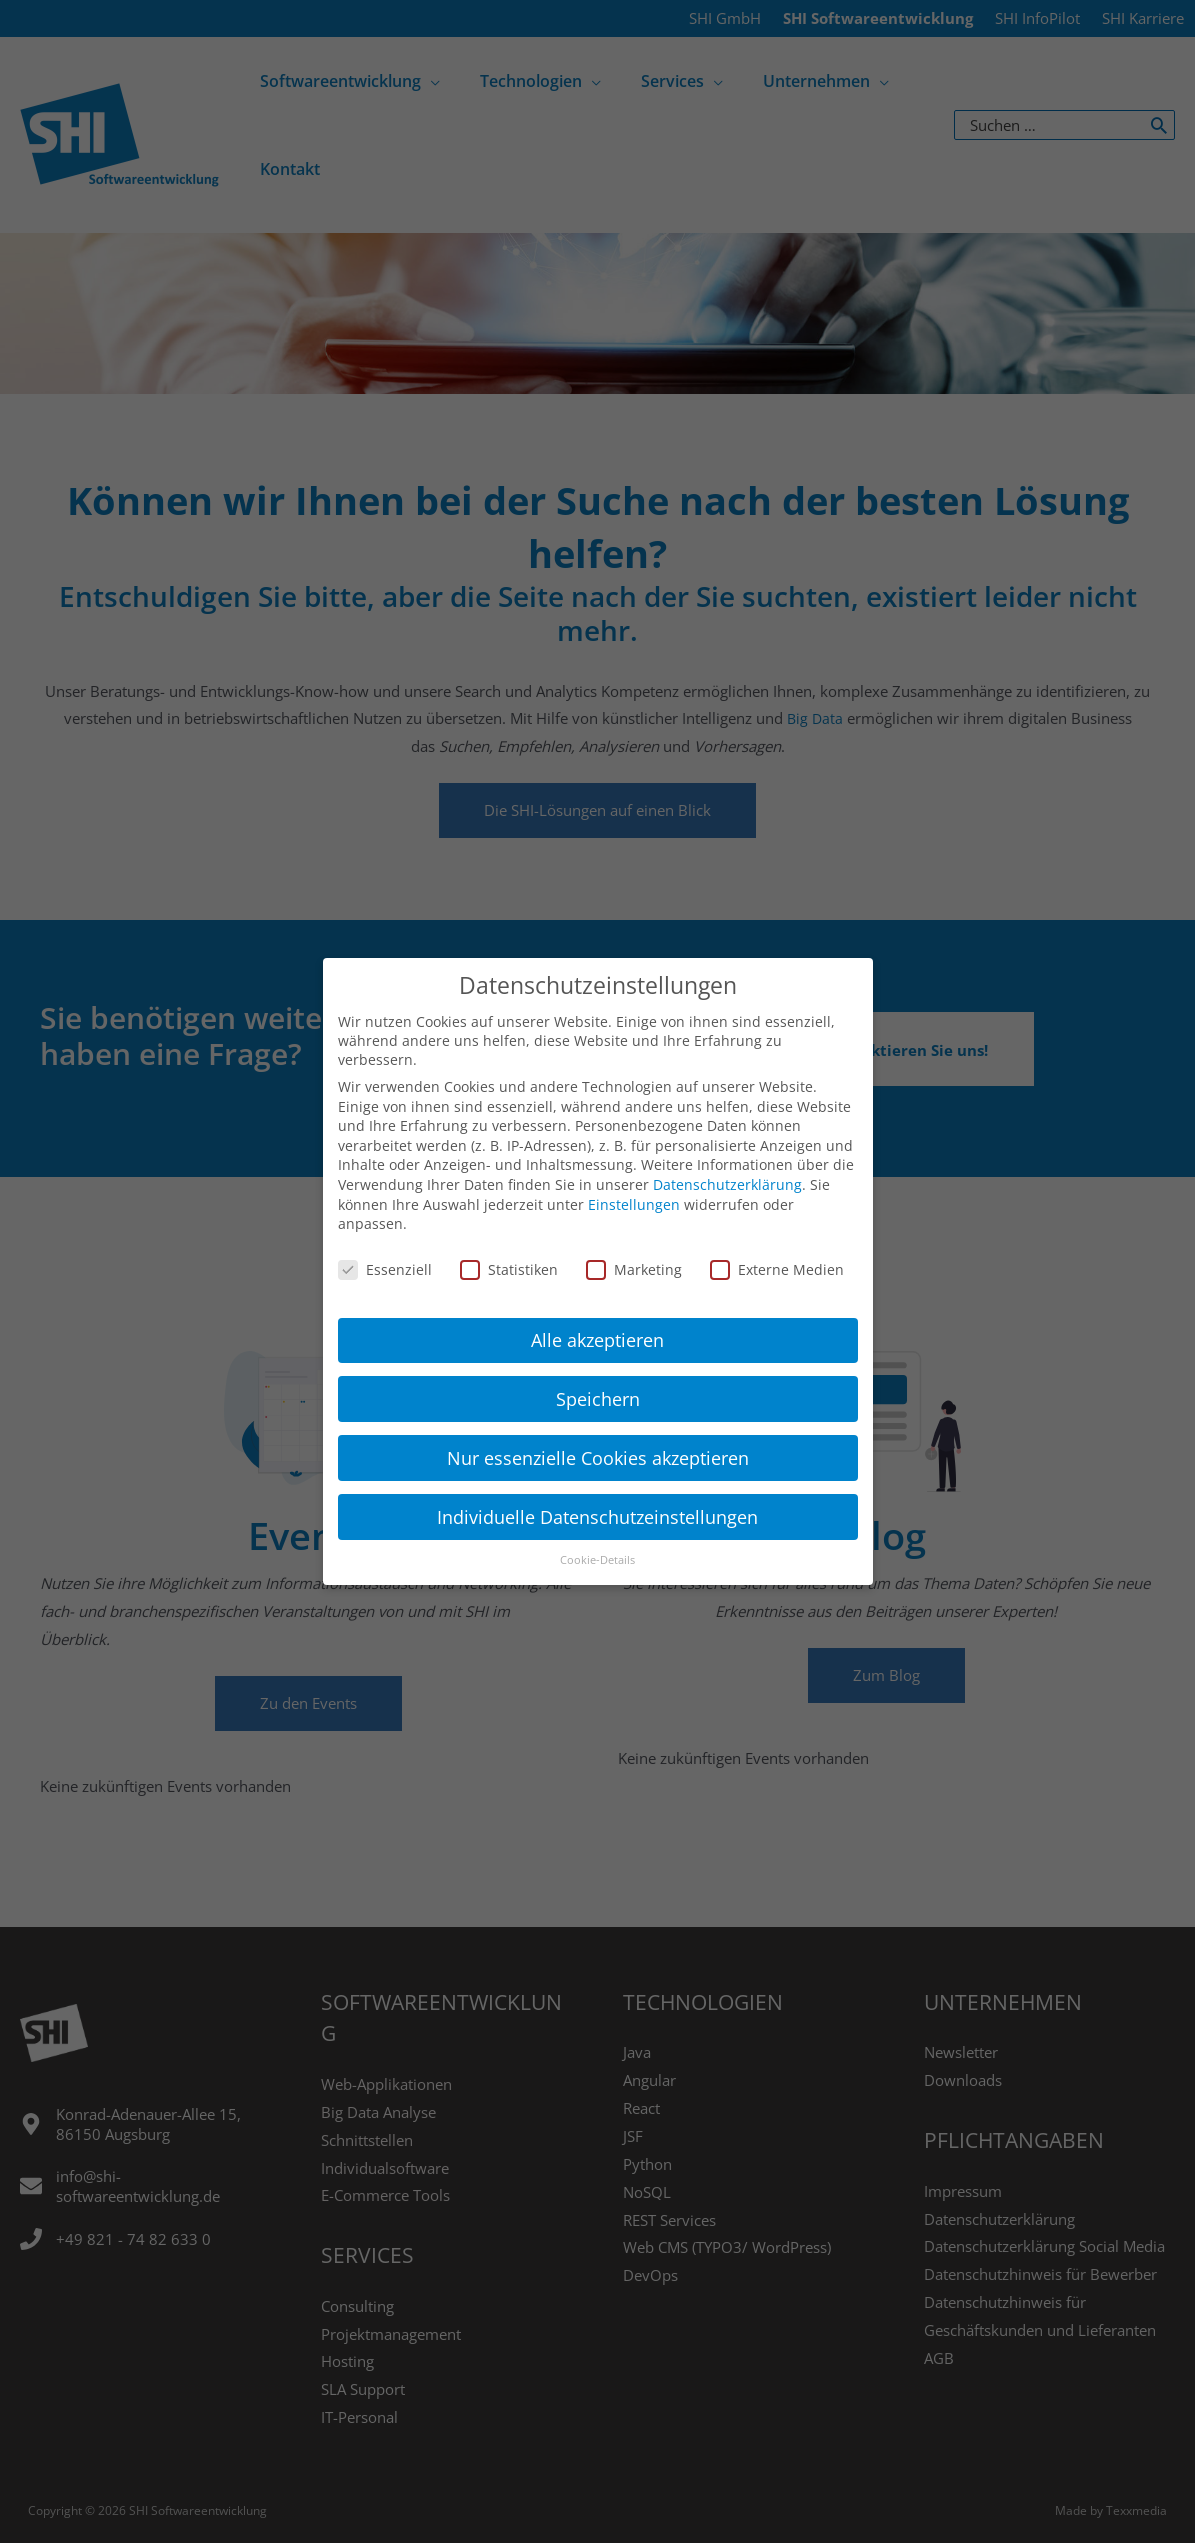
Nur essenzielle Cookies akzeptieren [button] (598, 1442)
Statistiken (509, 1254)
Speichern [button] (598, 1383)
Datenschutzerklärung (727, 1169)
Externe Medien (777, 1254)
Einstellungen (634, 1188)
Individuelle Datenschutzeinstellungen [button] (597, 1501)
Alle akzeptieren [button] (597, 1324)
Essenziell (385, 1254)
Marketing (634, 1254)
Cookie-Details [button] (597, 1545)
